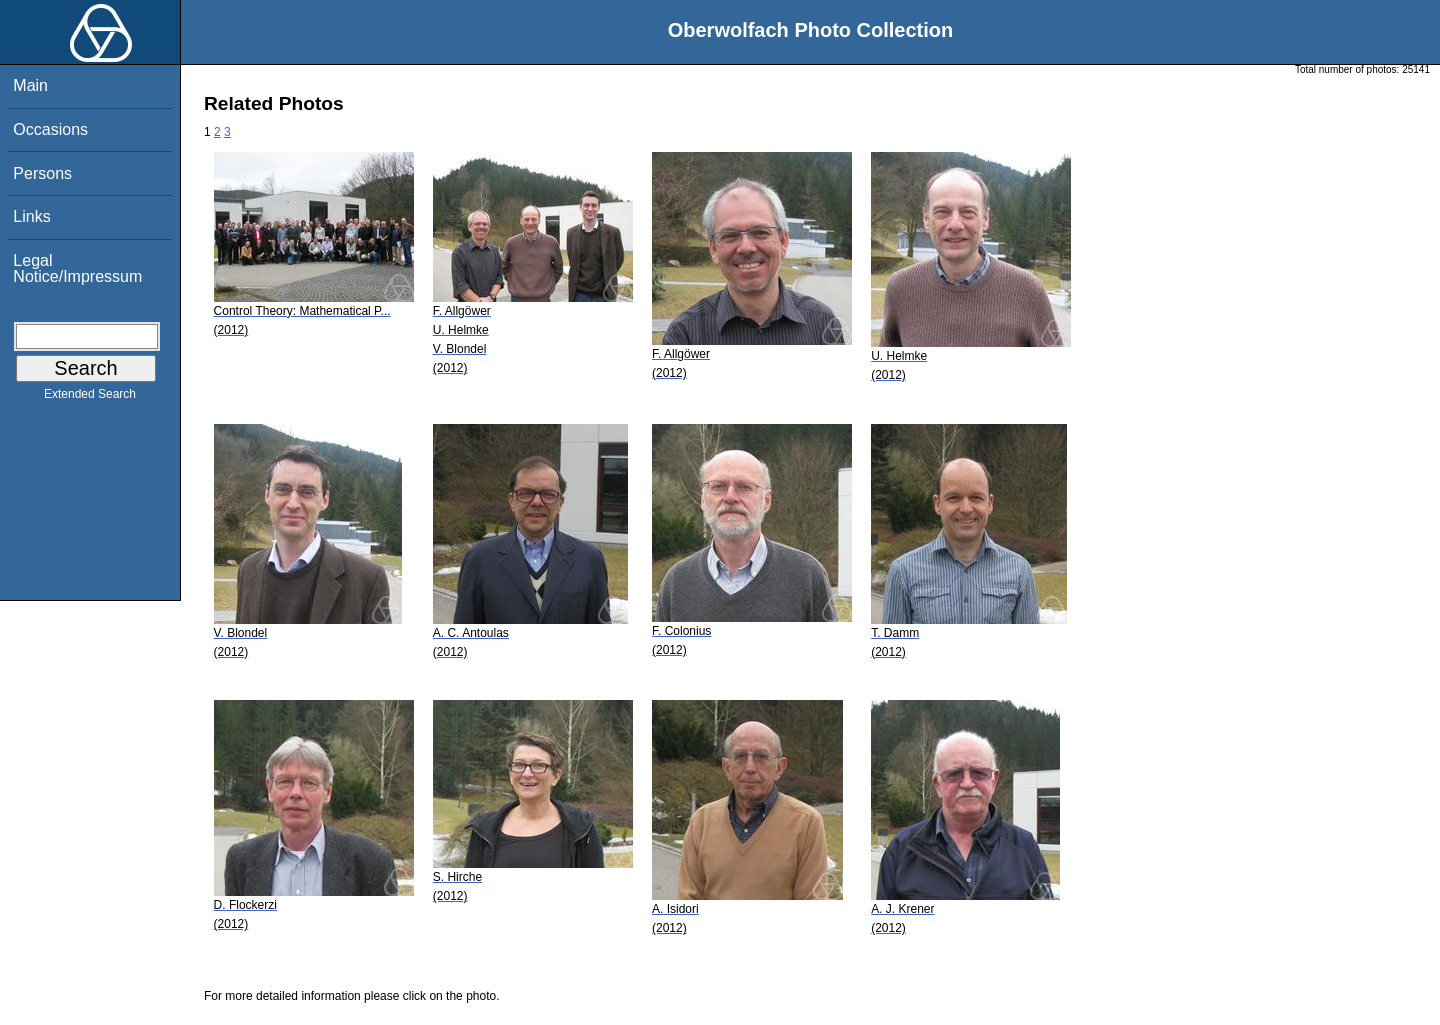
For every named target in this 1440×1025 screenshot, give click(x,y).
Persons (42, 173)
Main (30, 85)
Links (31, 216)
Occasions (50, 129)
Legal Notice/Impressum (77, 268)
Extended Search (90, 398)
